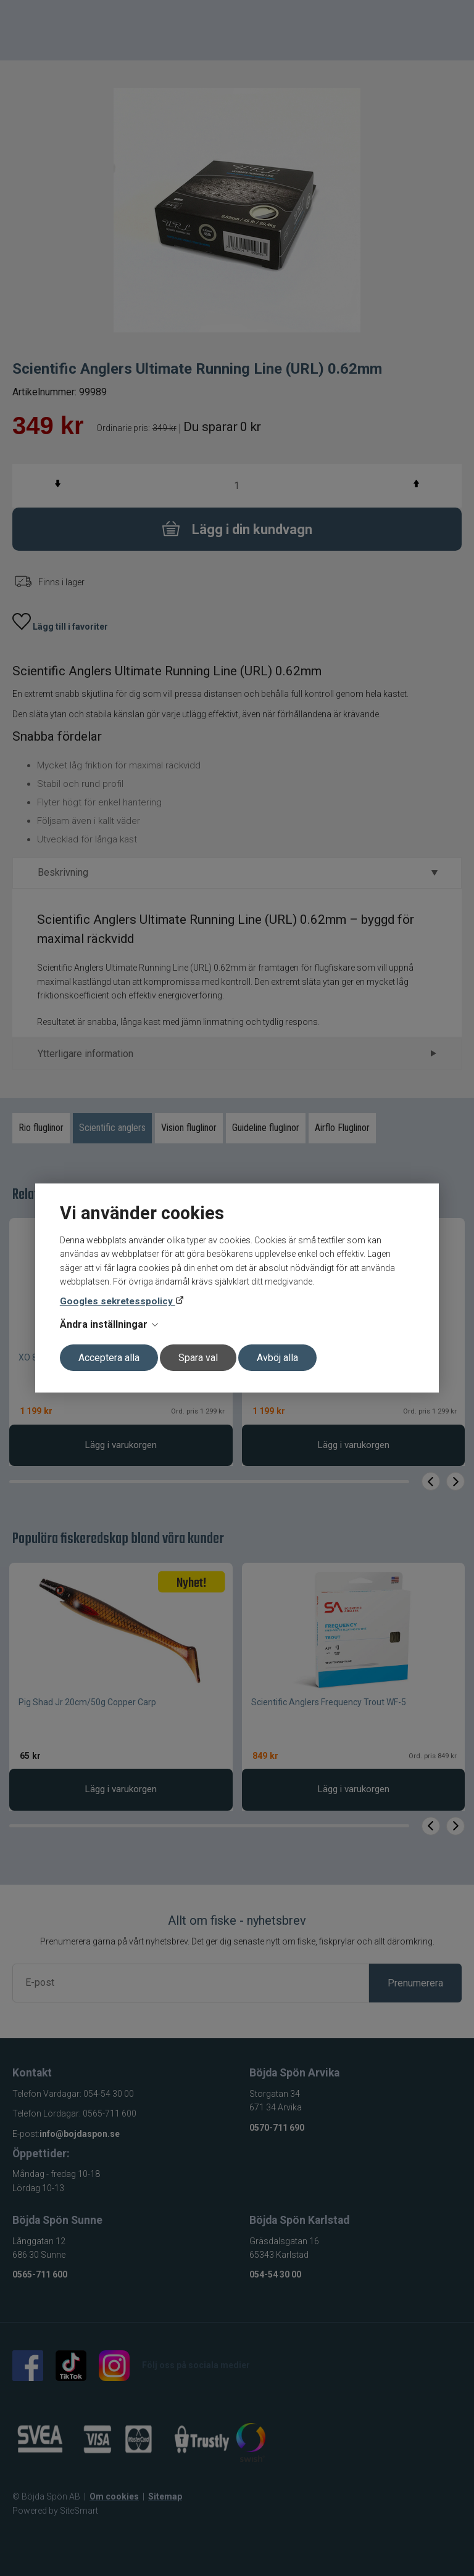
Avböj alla (277, 1358)
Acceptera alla (108, 1358)
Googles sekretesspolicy (117, 1301)
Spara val (198, 1358)
